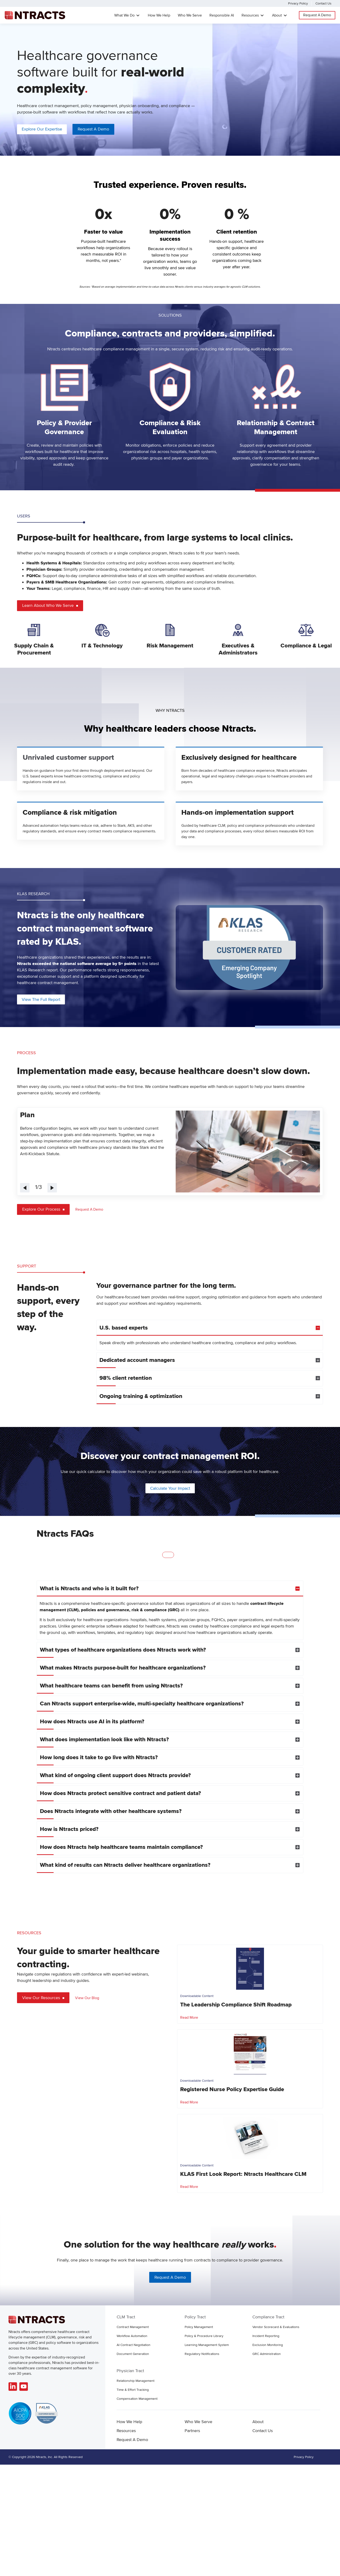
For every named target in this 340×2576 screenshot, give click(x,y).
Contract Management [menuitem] (133, 2438)
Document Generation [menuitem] (133, 2465)
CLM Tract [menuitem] (126, 2428)
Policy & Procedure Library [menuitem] (204, 2447)
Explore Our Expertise (42, 129)
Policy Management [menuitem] (199, 2438)
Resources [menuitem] (126, 2542)
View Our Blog (87, 1998)
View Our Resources (43, 1997)
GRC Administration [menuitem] (266, 2465)
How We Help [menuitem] (129, 2533)
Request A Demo (317, 15)
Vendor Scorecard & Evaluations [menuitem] (275, 2438)
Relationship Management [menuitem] (135, 2492)
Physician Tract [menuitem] (130, 2482)
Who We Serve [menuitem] (198, 2533)
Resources (253, 15)
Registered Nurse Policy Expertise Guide (232, 2163)
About (280, 15)
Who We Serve (190, 15)
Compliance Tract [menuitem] (268, 2428)
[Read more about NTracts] (12, 2497)
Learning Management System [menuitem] (207, 2456)
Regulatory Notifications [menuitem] (202, 2465)
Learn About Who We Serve (50, 605)
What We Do (127, 15)
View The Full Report (41, 999)
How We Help (159, 15)
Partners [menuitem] (192, 2542)
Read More (189, 2054)
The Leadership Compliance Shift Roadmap (236, 2042)
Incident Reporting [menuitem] (265, 2447)
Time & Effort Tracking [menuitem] (133, 2501)
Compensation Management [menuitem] (137, 2510)
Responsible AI (221, 15)
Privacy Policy (304, 2568)
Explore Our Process (43, 1209)
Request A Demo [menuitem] (132, 2551)
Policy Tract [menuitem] (195, 2428)
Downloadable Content (196, 2033)
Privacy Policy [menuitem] (298, 3)
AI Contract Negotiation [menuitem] (133, 2456)
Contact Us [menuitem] (323, 3)
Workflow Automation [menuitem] (132, 2447)
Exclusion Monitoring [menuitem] (267, 2456)
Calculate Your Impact (170, 1488)
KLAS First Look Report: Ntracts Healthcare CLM (243, 2285)
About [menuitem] (258, 2533)
